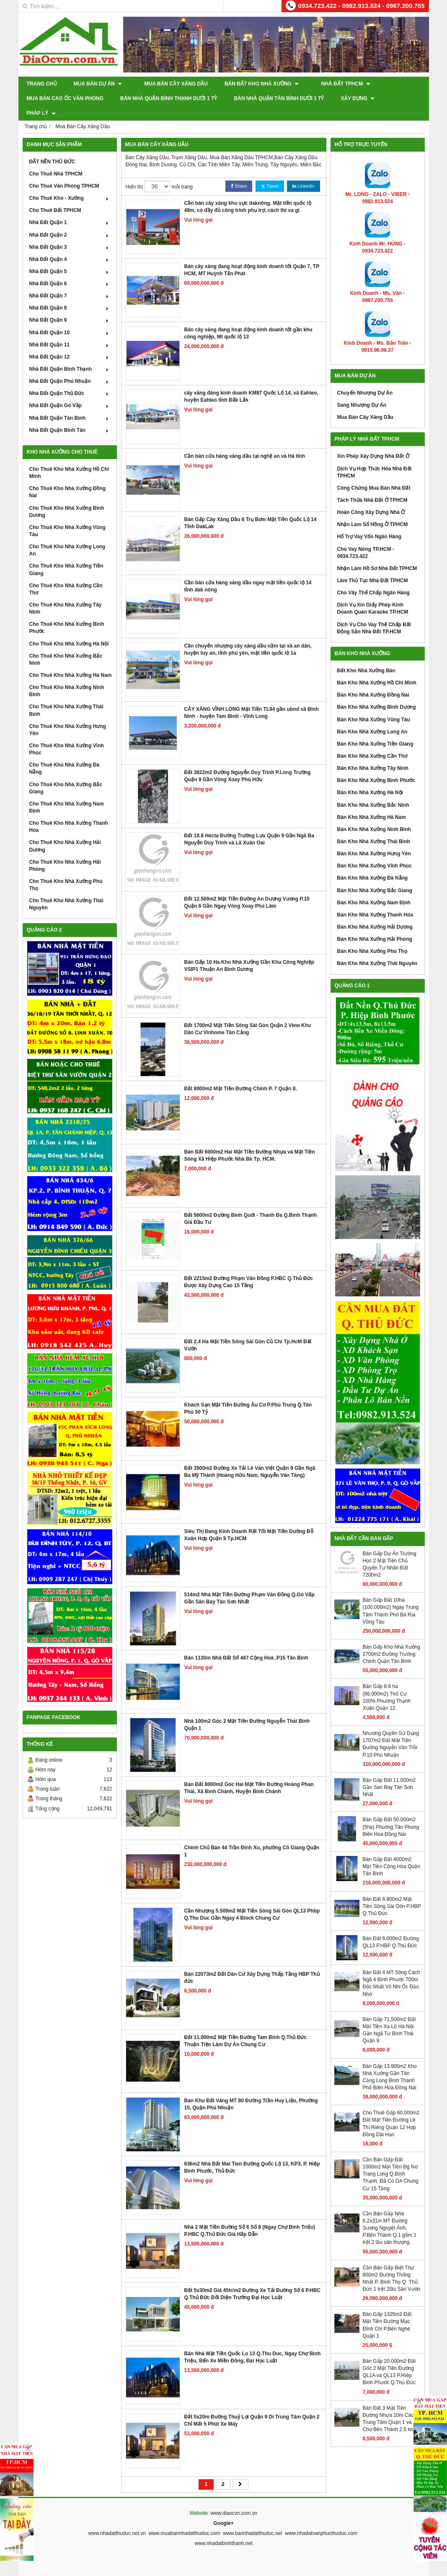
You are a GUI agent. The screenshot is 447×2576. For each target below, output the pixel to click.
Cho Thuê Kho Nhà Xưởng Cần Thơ (66, 574)
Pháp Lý (405, 98)
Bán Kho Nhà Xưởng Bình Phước (376, 766)
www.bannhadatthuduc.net (252, 2519)
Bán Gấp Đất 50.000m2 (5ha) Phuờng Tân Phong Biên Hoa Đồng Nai (391, 1812)
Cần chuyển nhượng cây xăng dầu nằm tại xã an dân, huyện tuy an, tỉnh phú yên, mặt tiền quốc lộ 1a (248, 634)
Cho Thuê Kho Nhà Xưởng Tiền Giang (66, 554)
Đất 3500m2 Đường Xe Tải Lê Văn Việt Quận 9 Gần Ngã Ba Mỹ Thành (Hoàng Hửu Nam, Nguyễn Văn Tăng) (249, 1457)
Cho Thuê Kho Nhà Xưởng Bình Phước (66, 613)
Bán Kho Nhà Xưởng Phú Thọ (372, 937)
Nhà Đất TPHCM (334, 84)
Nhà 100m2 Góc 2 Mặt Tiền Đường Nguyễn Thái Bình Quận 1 (247, 1710)
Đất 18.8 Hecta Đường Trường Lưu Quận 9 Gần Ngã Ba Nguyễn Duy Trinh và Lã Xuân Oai (249, 824)
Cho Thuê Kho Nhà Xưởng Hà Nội (69, 629)
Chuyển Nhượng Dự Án (365, 378)
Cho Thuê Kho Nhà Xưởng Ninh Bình (66, 676)
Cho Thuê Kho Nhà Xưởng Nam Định (66, 792)
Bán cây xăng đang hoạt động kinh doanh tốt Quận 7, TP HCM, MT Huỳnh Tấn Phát (251, 255)
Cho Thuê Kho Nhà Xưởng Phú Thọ (66, 870)
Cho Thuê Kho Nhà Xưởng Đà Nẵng (64, 753)
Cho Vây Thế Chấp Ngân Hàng (373, 578)
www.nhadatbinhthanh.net (223, 2529)
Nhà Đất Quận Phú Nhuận (69, 366)
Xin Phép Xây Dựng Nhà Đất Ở (373, 441)
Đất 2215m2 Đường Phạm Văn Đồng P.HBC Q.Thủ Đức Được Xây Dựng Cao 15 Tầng (248, 1267)
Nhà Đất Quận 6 (69, 269)
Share (239, 171)
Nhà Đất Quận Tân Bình (69, 403)
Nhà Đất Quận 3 (69, 232)
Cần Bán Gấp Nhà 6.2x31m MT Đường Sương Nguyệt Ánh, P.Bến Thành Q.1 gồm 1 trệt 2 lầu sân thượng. (389, 2213)
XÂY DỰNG (358, 98)
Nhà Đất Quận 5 (69, 257)
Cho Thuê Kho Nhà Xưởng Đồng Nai (67, 477)
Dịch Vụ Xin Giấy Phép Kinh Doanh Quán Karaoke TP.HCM (372, 593)
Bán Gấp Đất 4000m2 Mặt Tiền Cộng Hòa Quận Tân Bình (391, 1852)
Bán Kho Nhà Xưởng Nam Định (374, 888)
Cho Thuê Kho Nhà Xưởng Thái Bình (66, 695)
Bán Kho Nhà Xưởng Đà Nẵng (372, 863)
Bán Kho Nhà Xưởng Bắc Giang (374, 875)
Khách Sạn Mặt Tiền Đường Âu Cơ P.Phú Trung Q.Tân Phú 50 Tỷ (248, 1393)
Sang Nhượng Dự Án (362, 390)
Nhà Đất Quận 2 (69, 220)
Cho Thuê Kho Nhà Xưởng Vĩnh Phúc (66, 734)
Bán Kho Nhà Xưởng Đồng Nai (373, 680)
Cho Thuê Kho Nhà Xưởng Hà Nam (70, 660)
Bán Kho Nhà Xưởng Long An (372, 717)
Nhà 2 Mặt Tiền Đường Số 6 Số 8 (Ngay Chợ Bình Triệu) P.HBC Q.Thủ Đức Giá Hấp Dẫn (249, 2215)
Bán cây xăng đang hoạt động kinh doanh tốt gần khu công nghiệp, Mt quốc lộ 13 (248, 318)
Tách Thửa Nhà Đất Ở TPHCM (372, 485)
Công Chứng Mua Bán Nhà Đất (374, 473)
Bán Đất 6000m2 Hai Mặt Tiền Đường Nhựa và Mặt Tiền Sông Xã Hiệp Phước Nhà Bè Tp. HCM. (249, 1140)
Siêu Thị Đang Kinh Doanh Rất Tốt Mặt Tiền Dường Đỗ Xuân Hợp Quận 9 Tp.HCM (248, 1520)
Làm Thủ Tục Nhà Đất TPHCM (372, 566)
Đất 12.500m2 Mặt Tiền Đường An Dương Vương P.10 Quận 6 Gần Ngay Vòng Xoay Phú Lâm (247, 887)
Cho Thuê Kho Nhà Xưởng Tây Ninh (65, 593)
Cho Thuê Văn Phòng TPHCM (64, 171)
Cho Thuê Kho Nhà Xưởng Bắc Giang (66, 773)
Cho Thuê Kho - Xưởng (69, 183)
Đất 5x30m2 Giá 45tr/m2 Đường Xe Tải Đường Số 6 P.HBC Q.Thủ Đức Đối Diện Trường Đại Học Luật (252, 2279)
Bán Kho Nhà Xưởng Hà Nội (370, 778)
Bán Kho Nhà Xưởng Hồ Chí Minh (376, 668)
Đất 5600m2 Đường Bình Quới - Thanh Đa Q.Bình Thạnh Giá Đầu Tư (250, 1204)
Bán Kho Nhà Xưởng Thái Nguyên (377, 949)
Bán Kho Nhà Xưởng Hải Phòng (374, 924)
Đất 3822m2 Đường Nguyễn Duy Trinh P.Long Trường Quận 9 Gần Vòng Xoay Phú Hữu (247, 761)
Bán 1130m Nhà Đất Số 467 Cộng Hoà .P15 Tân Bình (246, 1643)
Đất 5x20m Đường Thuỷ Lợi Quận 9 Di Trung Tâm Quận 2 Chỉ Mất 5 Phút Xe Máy (252, 2405)
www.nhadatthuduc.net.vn (117, 2519)
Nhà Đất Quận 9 (69, 305)
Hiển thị (134, 172)
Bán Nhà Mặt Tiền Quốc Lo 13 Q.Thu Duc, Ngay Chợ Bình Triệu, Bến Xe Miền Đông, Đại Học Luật (252, 2342)
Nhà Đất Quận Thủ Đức (69, 379)
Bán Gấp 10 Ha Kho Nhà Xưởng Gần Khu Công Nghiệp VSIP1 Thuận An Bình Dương (249, 951)
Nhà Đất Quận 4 (69, 245)
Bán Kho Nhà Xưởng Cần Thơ (372, 741)
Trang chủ (42, 84)
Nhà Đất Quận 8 (69, 293)
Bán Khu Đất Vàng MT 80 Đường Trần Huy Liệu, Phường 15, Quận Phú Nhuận (251, 2089)
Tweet (270, 171)
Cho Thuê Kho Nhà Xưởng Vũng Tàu (67, 516)
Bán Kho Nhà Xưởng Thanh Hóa (375, 900)
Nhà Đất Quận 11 (69, 330)
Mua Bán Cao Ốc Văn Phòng (65, 98)
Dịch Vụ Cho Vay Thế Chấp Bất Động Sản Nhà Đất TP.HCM (374, 613)
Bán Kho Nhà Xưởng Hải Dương (375, 912)
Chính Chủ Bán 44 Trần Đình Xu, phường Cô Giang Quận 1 (252, 1836)
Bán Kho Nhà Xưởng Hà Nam (371, 802)
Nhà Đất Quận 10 (69, 317)
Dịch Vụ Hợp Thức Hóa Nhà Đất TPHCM (374, 457)
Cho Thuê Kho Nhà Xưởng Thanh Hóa (68, 811)
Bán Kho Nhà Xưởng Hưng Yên (374, 839)
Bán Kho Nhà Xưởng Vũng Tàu (373, 704)
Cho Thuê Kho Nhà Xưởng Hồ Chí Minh (69, 458)
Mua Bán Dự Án (98, 84)
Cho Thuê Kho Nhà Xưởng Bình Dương (66, 496)
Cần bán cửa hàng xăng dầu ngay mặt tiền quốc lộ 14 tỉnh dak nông (248, 571)
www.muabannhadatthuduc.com (184, 2519)
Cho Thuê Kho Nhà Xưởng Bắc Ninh (66, 644)
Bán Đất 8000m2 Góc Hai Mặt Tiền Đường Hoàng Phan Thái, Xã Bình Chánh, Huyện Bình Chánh (249, 1773)
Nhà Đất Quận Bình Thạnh (69, 354)
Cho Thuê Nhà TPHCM (56, 159)
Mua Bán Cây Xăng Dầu (170, 84)
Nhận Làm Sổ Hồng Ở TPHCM (372, 510)
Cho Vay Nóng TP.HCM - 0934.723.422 (365, 537)
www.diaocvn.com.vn (233, 2498)
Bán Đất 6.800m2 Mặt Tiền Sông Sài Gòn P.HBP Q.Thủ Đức (392, 1891)
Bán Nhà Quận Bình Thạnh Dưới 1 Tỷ (168, 98)
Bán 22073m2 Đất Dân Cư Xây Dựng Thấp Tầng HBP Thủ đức (252, 1963)
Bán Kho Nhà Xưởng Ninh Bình (374, 815)
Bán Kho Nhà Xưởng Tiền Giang (375, 729)
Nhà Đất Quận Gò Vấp (69, 391)
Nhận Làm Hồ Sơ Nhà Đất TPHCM (377, 554)
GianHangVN (411, 2569)
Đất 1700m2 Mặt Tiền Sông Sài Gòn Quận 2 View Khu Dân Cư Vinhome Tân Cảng (247, 1014)
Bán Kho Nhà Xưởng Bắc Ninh (373, 790)
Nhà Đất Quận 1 (69, 208)
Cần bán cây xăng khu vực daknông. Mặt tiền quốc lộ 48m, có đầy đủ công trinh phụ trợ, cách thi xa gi (247, 192)
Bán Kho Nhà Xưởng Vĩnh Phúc (374, 851)
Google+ (223, 2508)
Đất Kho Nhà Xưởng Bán (366, 656)
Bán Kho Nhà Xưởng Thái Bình (373, 827)
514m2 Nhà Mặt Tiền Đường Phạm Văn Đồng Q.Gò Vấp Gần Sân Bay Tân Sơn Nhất (249, 1583)
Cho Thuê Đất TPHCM (55, 196)
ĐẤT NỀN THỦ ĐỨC (52, 147)
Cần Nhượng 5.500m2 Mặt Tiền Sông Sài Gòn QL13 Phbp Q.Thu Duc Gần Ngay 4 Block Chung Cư (252, 1899)
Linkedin (303, 171)
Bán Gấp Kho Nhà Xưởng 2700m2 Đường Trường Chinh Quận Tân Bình (391, 1639)
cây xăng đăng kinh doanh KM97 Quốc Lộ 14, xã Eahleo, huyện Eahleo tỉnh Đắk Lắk (251, 381)
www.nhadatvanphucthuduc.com (321, 2519)
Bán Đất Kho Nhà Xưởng (256, 84)
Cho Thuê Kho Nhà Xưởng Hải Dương (65, 831)
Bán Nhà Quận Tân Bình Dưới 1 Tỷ (279, 98)
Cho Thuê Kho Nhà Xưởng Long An (67, 535)
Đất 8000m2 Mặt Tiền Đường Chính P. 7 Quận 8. (240, 1074)
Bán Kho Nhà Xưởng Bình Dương (376, 692)
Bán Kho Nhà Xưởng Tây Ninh (372, 753)
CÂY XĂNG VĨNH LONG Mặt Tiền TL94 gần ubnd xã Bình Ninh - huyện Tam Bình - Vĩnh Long (251, 698)
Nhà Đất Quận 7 (69, 281)
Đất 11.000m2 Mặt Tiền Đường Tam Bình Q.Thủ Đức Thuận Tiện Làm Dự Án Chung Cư (245, 2026)
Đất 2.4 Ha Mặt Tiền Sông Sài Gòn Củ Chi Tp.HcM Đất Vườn (248, 1330)
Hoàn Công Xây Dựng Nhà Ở (371, 498)
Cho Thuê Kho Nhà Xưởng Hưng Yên (67, 715)
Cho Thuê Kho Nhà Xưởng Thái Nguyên (66, 889)
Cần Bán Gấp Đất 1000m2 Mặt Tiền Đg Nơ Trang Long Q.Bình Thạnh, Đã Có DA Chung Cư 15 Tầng (391, 2159)
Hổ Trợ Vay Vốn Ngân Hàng (369, 522)
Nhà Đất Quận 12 (69, 342)
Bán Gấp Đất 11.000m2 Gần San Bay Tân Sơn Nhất (389, 1773)
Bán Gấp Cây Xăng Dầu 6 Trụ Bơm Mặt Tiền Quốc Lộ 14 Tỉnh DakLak (250, 508)
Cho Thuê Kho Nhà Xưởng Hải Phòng (65, 850)
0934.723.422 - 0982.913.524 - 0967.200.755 (361, 5)
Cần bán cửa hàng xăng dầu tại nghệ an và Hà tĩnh (244, 441)
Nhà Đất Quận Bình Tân (69, 415)
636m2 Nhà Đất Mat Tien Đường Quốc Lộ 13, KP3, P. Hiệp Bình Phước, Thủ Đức (252, 2152)
